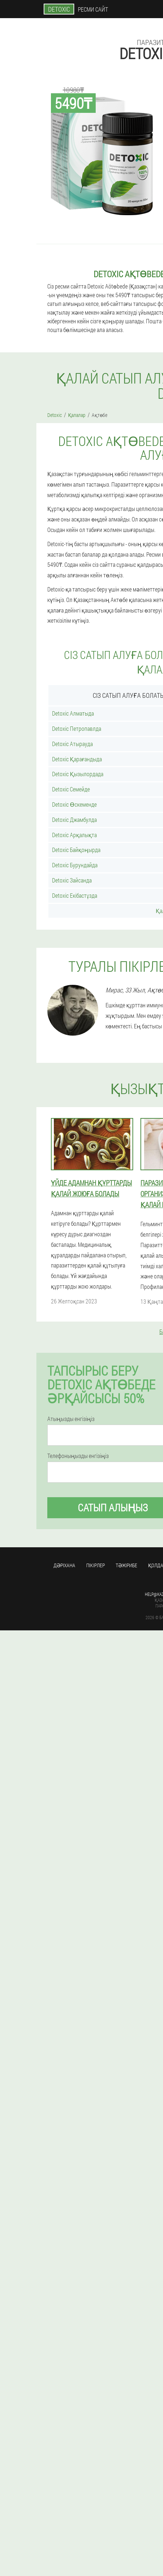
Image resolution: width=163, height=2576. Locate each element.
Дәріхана (64, 1565)
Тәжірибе (126, 1565)
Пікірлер (95, 1565)
